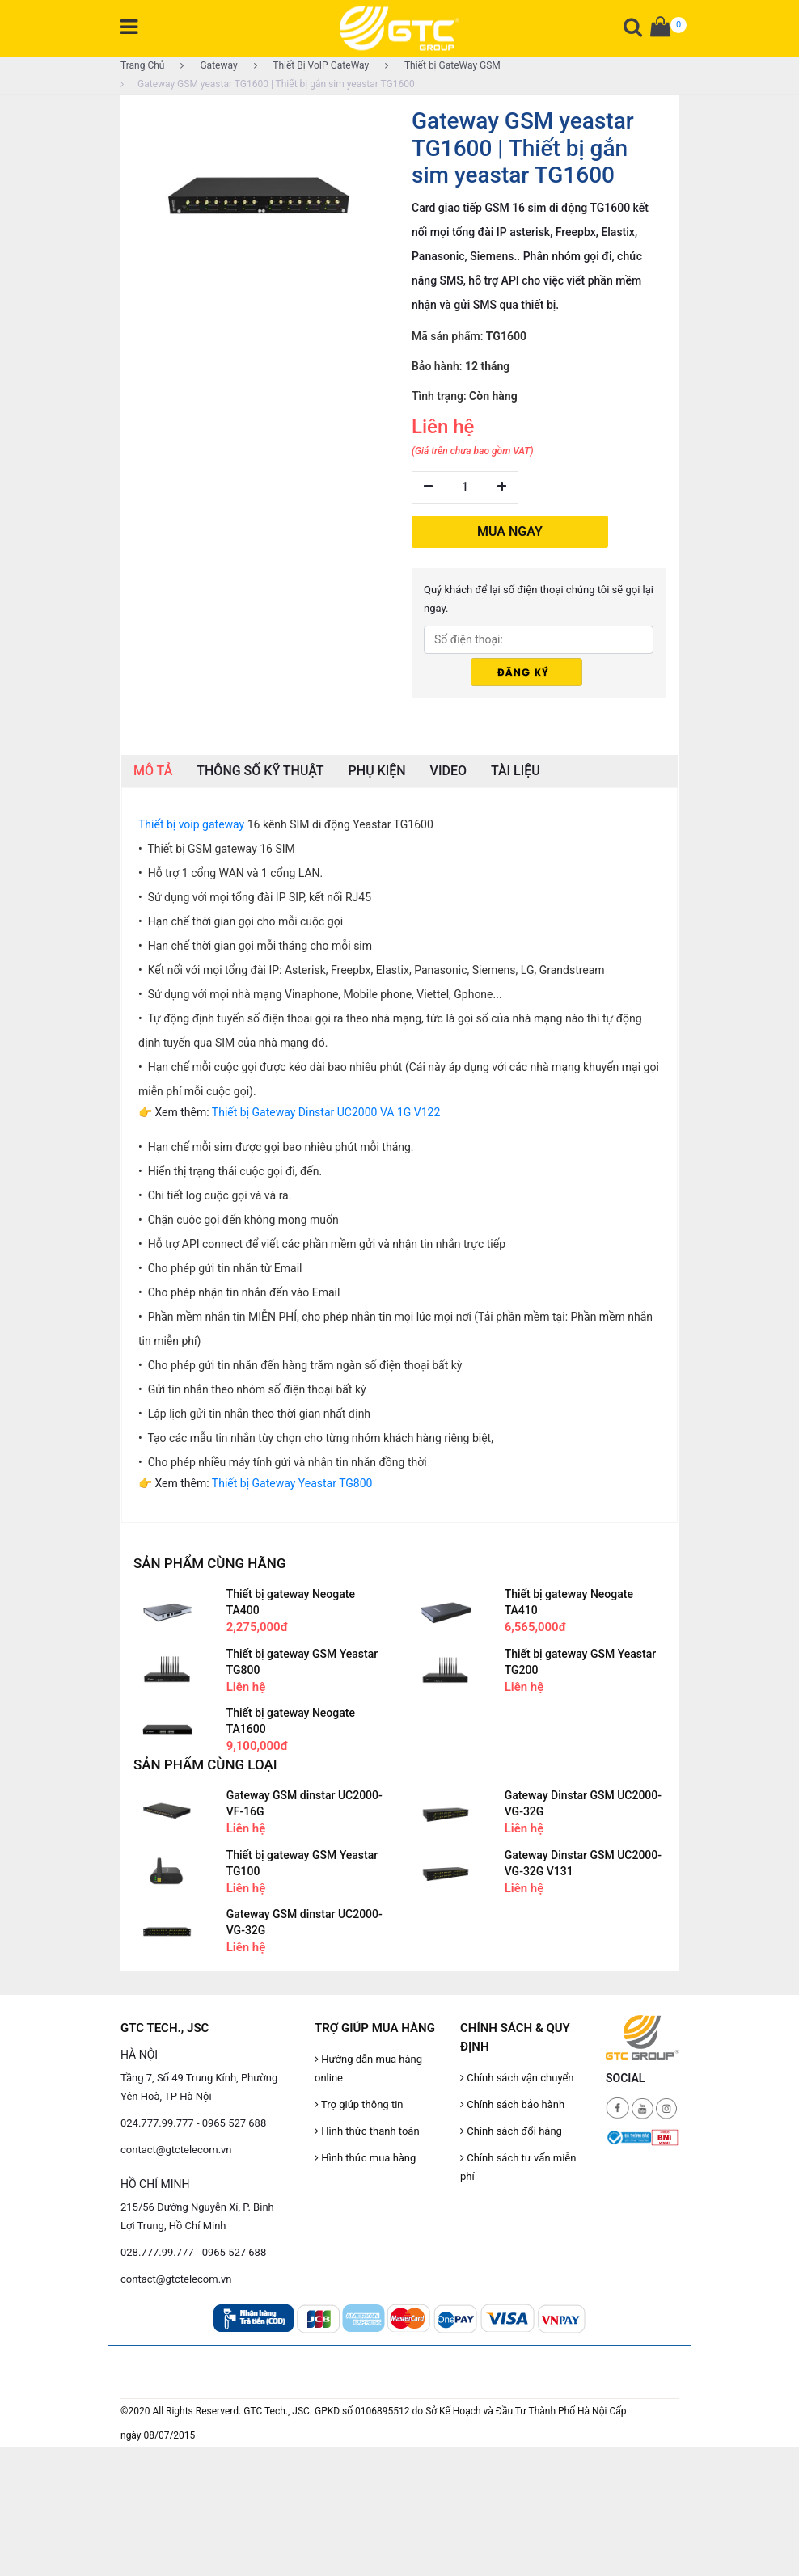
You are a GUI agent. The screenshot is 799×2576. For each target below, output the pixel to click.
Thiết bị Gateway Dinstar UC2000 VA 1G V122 (326, 1112)
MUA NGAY (510, 531)
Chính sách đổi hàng (511, 2131)
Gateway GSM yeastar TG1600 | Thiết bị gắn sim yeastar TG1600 (267, 84)
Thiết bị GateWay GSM (443, 65)
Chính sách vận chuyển (517, 2078)
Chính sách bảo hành (512, 2104)
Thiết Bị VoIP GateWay (312, 65)
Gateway (208, 65)
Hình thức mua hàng (365, 2158)
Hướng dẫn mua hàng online (368, 2068)
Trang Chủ (142, 65)
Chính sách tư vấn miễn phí (518, 2167)
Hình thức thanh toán (367, 2131)
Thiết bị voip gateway (191, 824)
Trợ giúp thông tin (359, 2104)
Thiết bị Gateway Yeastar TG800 (292, 1483)
